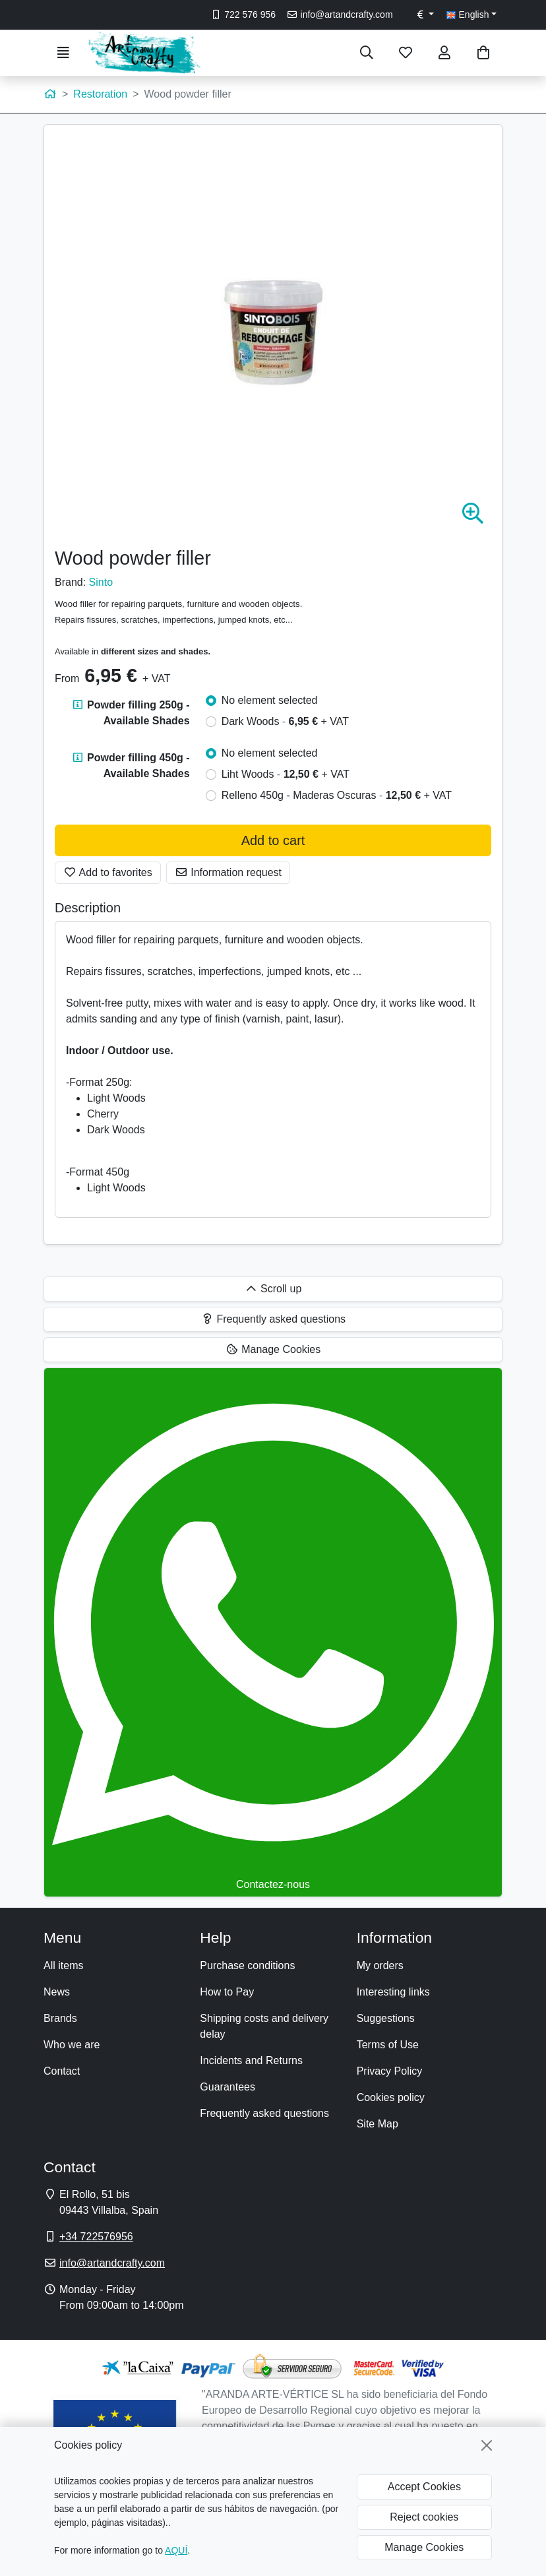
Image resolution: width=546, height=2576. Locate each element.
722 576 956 (243, 14)
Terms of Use (388, 2044)
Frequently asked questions (264, 2113)
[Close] (486, 2445)
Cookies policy (391, 2097)
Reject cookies (424, 2517)
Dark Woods (285, 721)
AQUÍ (176, 2550)
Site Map (377, 2123)
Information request (228, 872)
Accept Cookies (424, 2486)
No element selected (270, 700)
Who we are (72, 2044)
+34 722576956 (96, 2236)
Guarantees (227, 2086)
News (57, 1991)
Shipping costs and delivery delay (264, 2026)
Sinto (101, 582)
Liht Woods (285, 774)
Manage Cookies (424, 2547)
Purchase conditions (247, 1965)
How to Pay (227, 1991)
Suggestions (386, 2018)
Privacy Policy (390, 2071)
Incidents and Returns (251, 2060)
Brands (60, 2018)
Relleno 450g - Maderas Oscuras (337, 795)
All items (63, 1965)
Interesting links (393, 1991)
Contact (62, 2071)
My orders (380, 1965)
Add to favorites (107, 872)
